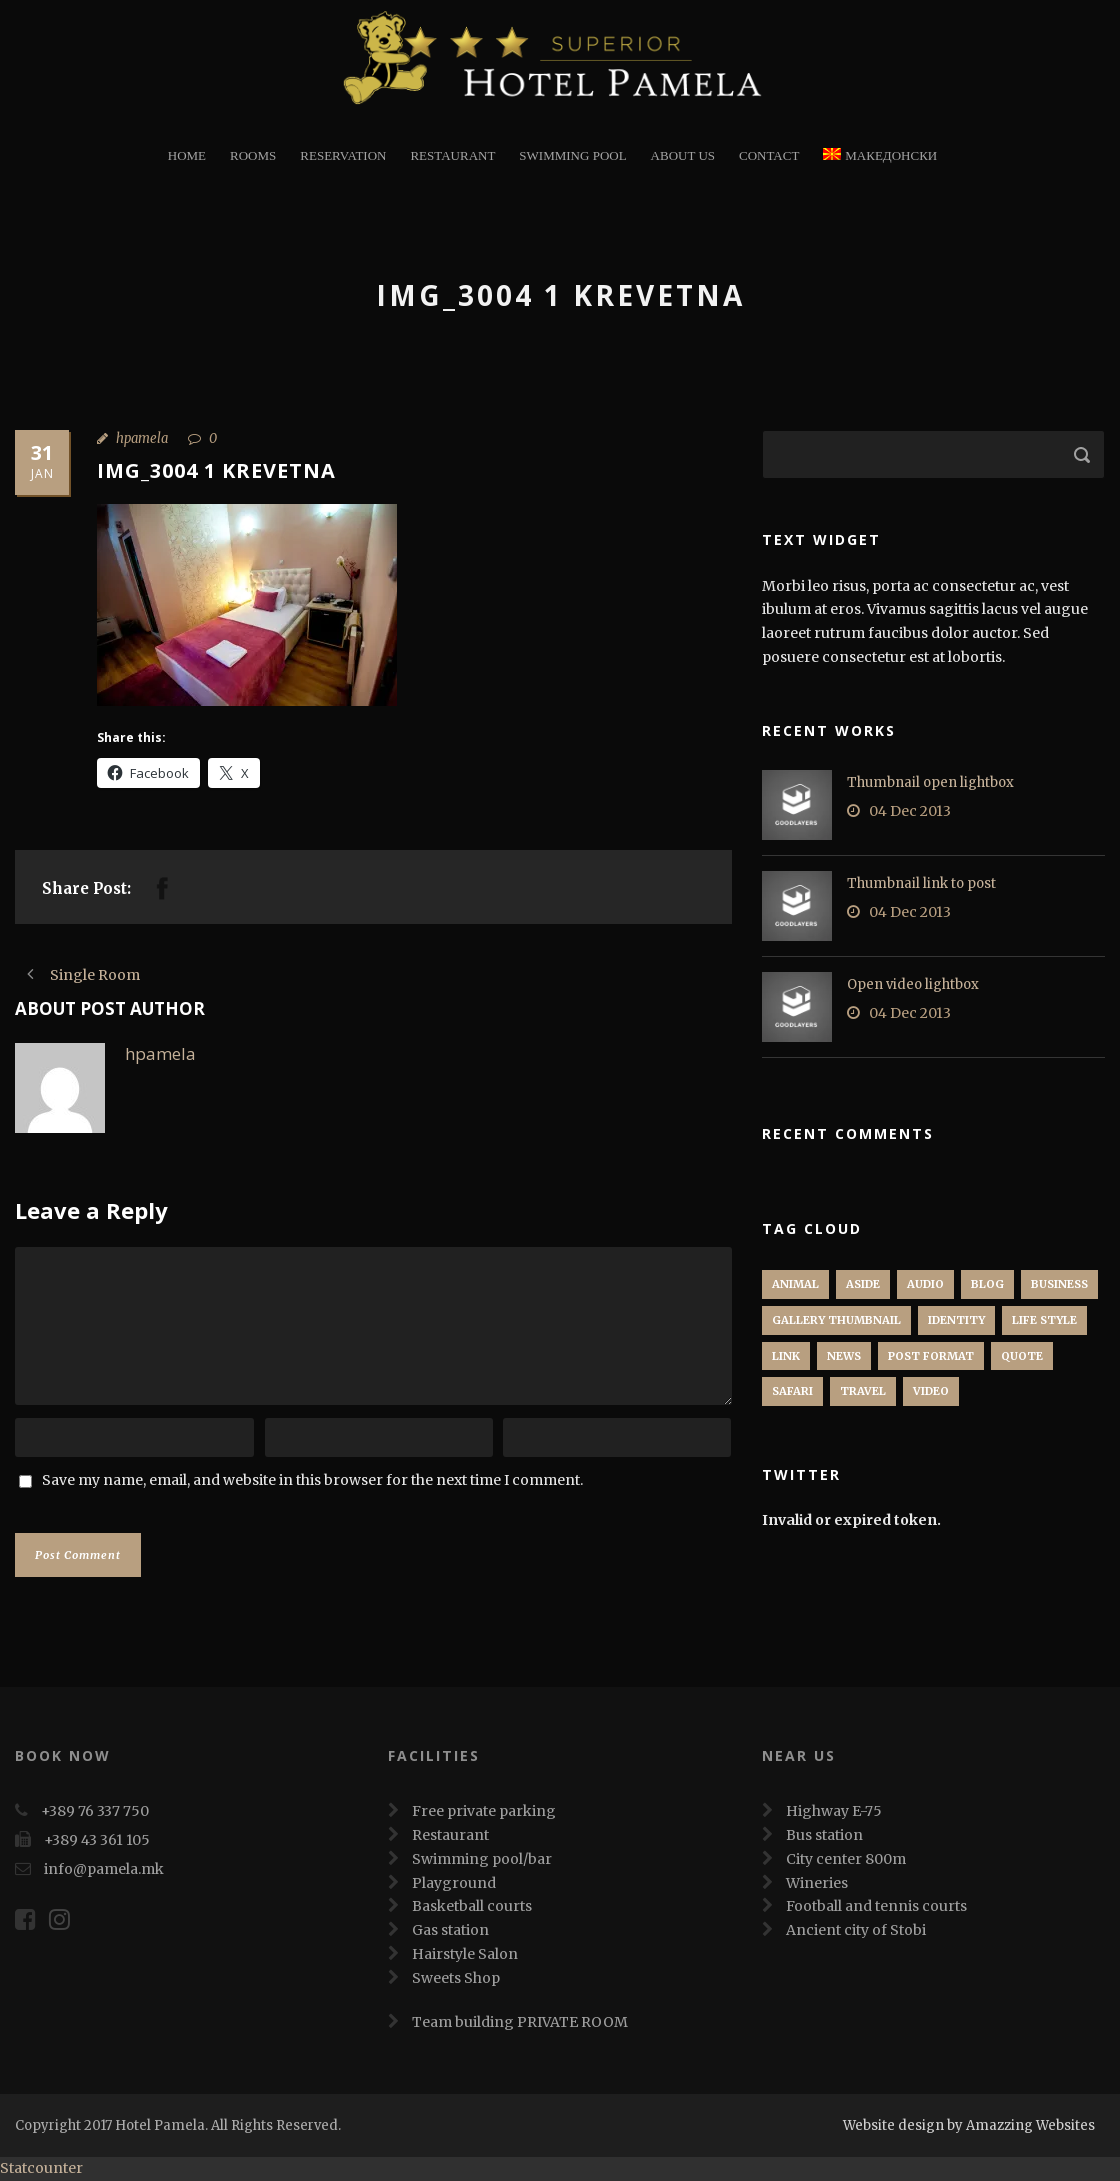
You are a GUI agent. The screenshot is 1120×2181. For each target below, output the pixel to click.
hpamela (142, 438)
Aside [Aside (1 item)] (863, 1284)
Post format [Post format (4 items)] (931, 1356)
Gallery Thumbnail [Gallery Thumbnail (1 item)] (836, 1320)
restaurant (452, 155)
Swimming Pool (572, 155)
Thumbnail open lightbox (930, 782)
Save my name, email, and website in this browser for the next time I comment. (312, 1480)
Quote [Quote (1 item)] (1022, 1356)
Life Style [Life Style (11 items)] (1044, 1320)
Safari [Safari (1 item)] (792, 1391)
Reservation (343, 155)
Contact (769, 155)
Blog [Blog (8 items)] (987, 1284)
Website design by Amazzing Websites (969, 2125)
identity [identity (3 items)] (956, 1320)
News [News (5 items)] (844, 1356)
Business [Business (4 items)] (1059, 1284)
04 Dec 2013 (910, 811)
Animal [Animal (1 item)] (795, 1284)
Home (187, 155)
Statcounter (41, 2168)
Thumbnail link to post (921, 883)
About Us (683, 155)
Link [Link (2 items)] (786, 1356)
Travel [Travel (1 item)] (863, 1391)
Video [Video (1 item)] (931, 1391)
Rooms (253, 155)
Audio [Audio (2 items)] (925, 1284)
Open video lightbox (913, 984)
